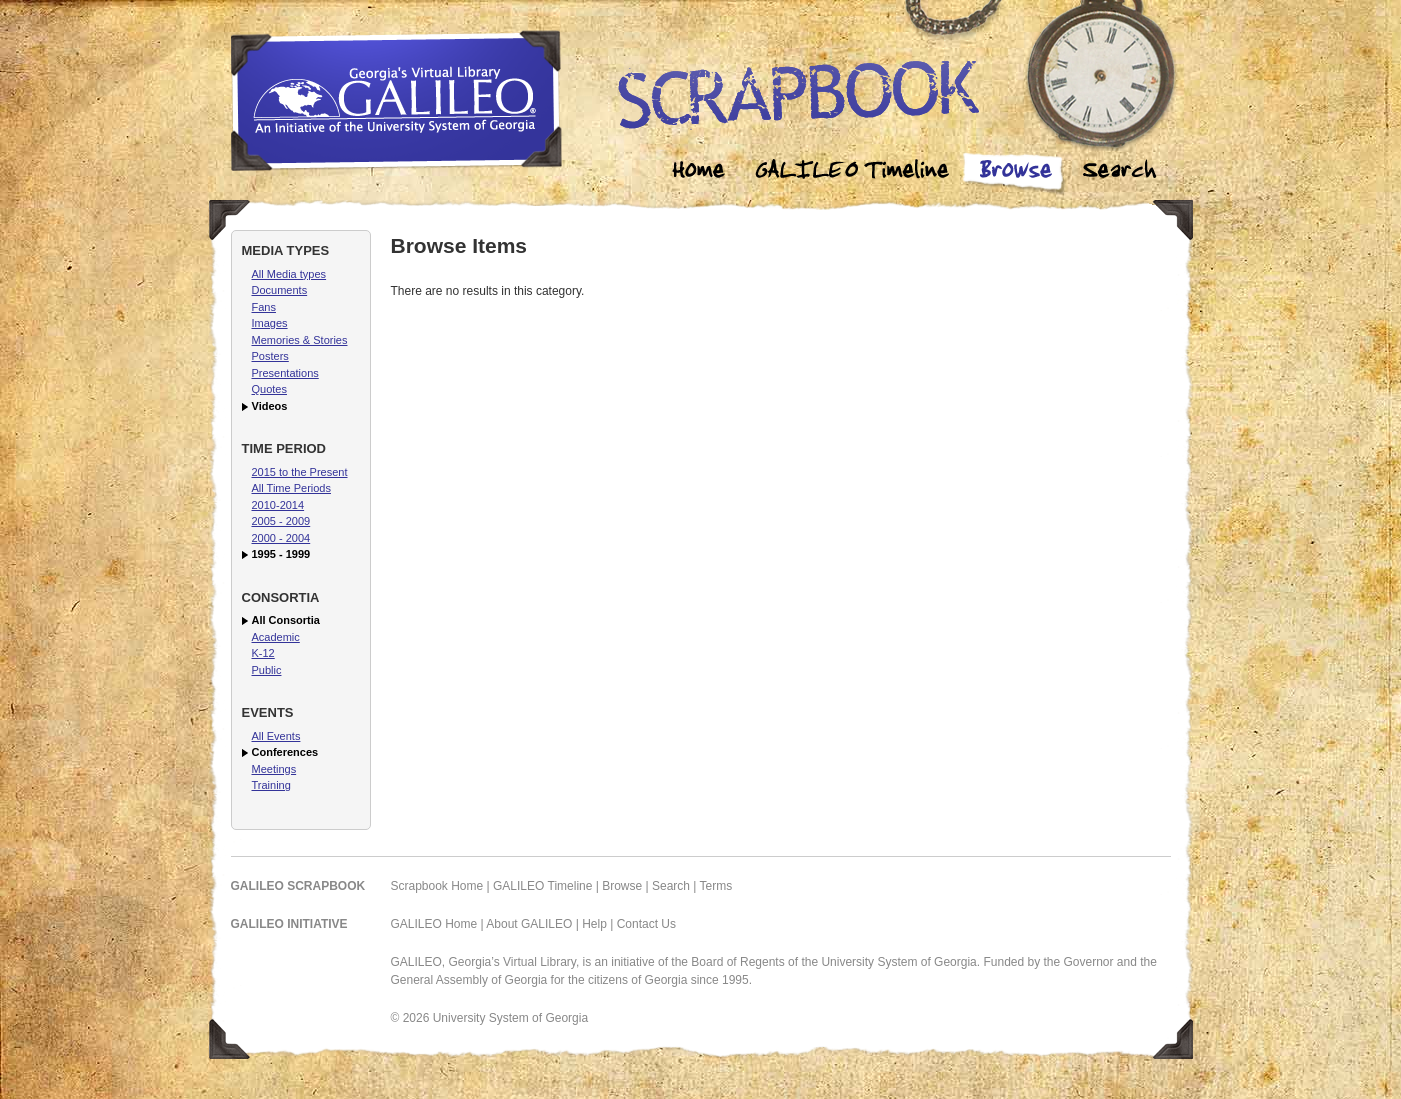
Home (699, 172)
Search (1119, 172)
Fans (264, 307)
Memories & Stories (300, 340)
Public (267, 670)
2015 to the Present (300, 472)
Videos (270, 406)
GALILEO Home (434, 924)
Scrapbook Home (437, 886)
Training (271, 785)
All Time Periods (291, 488)
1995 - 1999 (281, 554)
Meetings (274, 769)
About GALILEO (529, 924)
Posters (270, 356)
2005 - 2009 (281, 521)
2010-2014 (278, 505)
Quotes (269, 389)
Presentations (285, 373)
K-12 (263, 653)
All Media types (289, 274)
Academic (276, 637)
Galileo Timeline (857, 172)
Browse (1015, 172)
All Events (276, 736)
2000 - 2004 (281, 538)
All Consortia (286, 620)
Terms (716, 886)
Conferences (285, 752)
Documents (280, 290)
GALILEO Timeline (542, 886)
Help (594, 924)
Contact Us (646, 924)
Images (270, 323)
